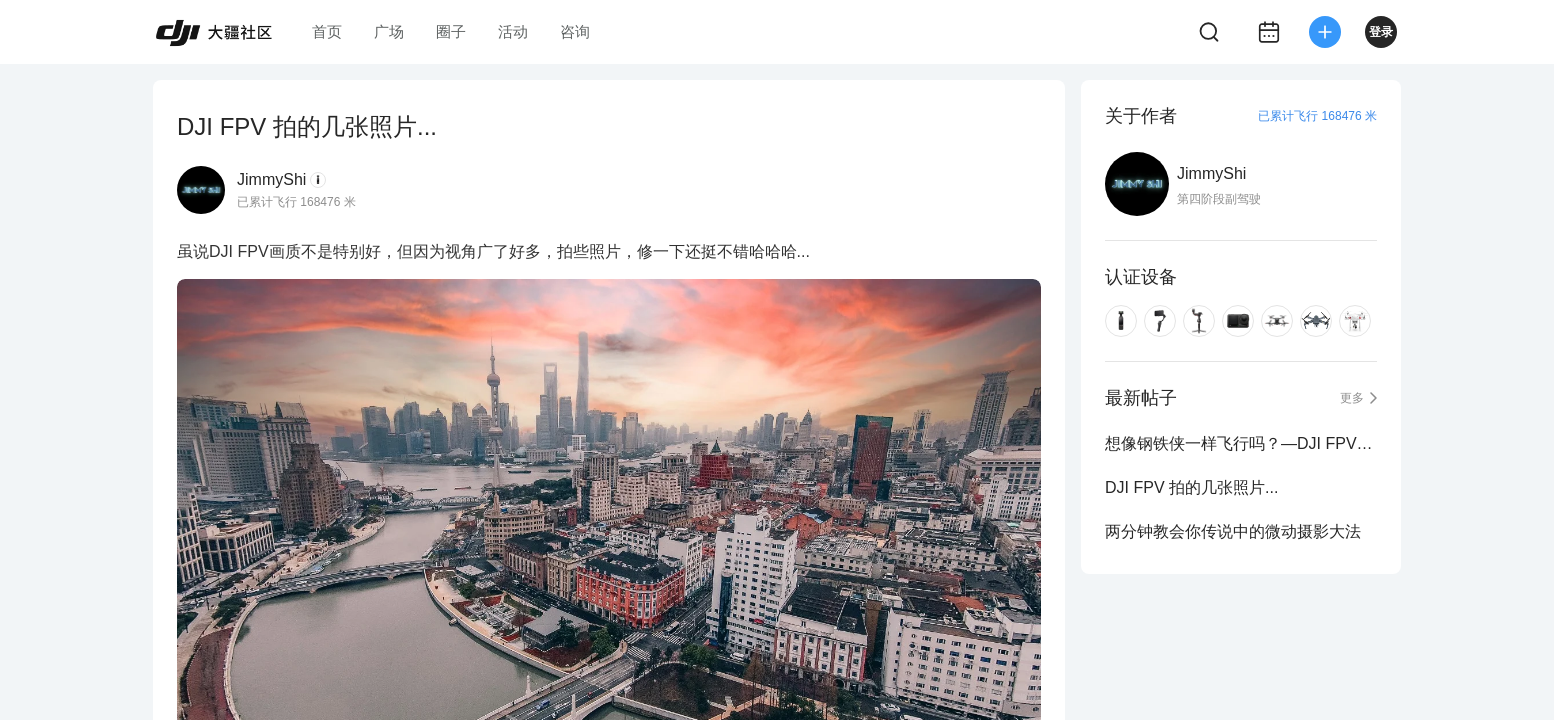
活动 (513, 31)
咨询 (575, 31)
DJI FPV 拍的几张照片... (1191, 487)
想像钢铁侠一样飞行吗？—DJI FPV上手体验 (1241, 443)
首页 (327, 31)
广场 (389, 31)
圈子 (451, 31)
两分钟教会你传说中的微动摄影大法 (1233, 531)
